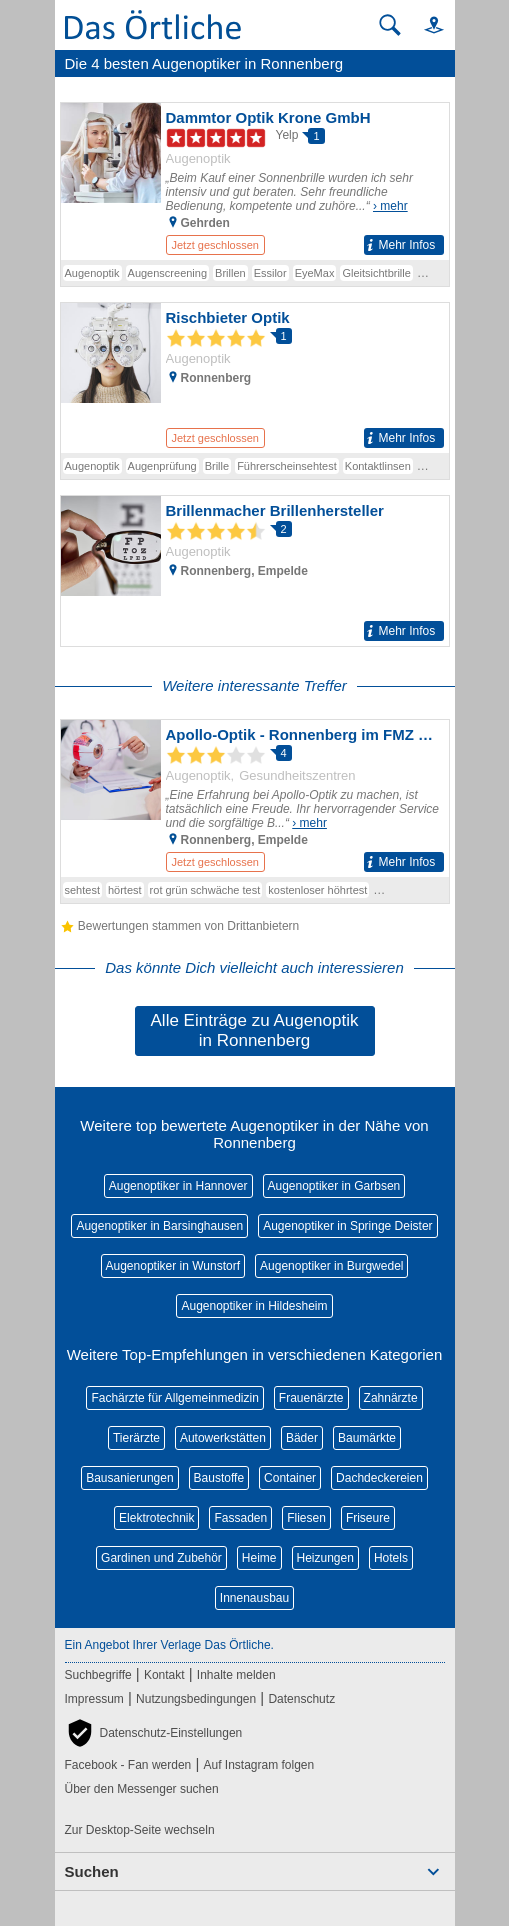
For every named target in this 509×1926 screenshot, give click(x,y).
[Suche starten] (390, 25)
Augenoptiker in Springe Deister (347, 1226)
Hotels (391, 1558)
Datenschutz (301, 1699)
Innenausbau (254, 1598)
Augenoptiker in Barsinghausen (159, 1226)
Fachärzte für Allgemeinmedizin (174, 1398)
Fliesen (306, 1518)
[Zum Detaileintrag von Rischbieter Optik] (255, 378)
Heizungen (325, 1558)
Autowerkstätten (223, 1438)
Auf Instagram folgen (258, 1765)
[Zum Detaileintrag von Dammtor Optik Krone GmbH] (255, 181)
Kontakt (164, 1675)
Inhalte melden (236, 1675)
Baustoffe (219, 1478)
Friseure (368, 1518)
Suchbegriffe (98, 1675)
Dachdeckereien (379, 1478)
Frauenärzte (311, 1398)
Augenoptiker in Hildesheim (254, 1306)
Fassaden (240, 1518)
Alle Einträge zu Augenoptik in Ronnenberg (255, 1030)
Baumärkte (367, 1438)
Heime (259, 1558)
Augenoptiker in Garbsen (334, 1186)
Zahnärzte (391, 1398)
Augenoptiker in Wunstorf (173, 1266)
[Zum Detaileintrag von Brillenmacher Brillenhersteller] (255, 571)
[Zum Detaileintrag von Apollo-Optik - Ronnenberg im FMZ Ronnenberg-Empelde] (255, 798)
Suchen (92, 1871)
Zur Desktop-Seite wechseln (140, 1830)
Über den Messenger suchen (142, 1789)
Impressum (94, 1699)
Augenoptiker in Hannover (178, 1186)
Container (290, 1478)
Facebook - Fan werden (128, 1765)
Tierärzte (136, 1438)
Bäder (302, 1438)
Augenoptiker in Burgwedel (331, 1266)
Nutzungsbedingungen (196, 1699)
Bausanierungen (129, 1478)
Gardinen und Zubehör (161, 1558)
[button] (425, 24)
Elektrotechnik (156, 1518)
